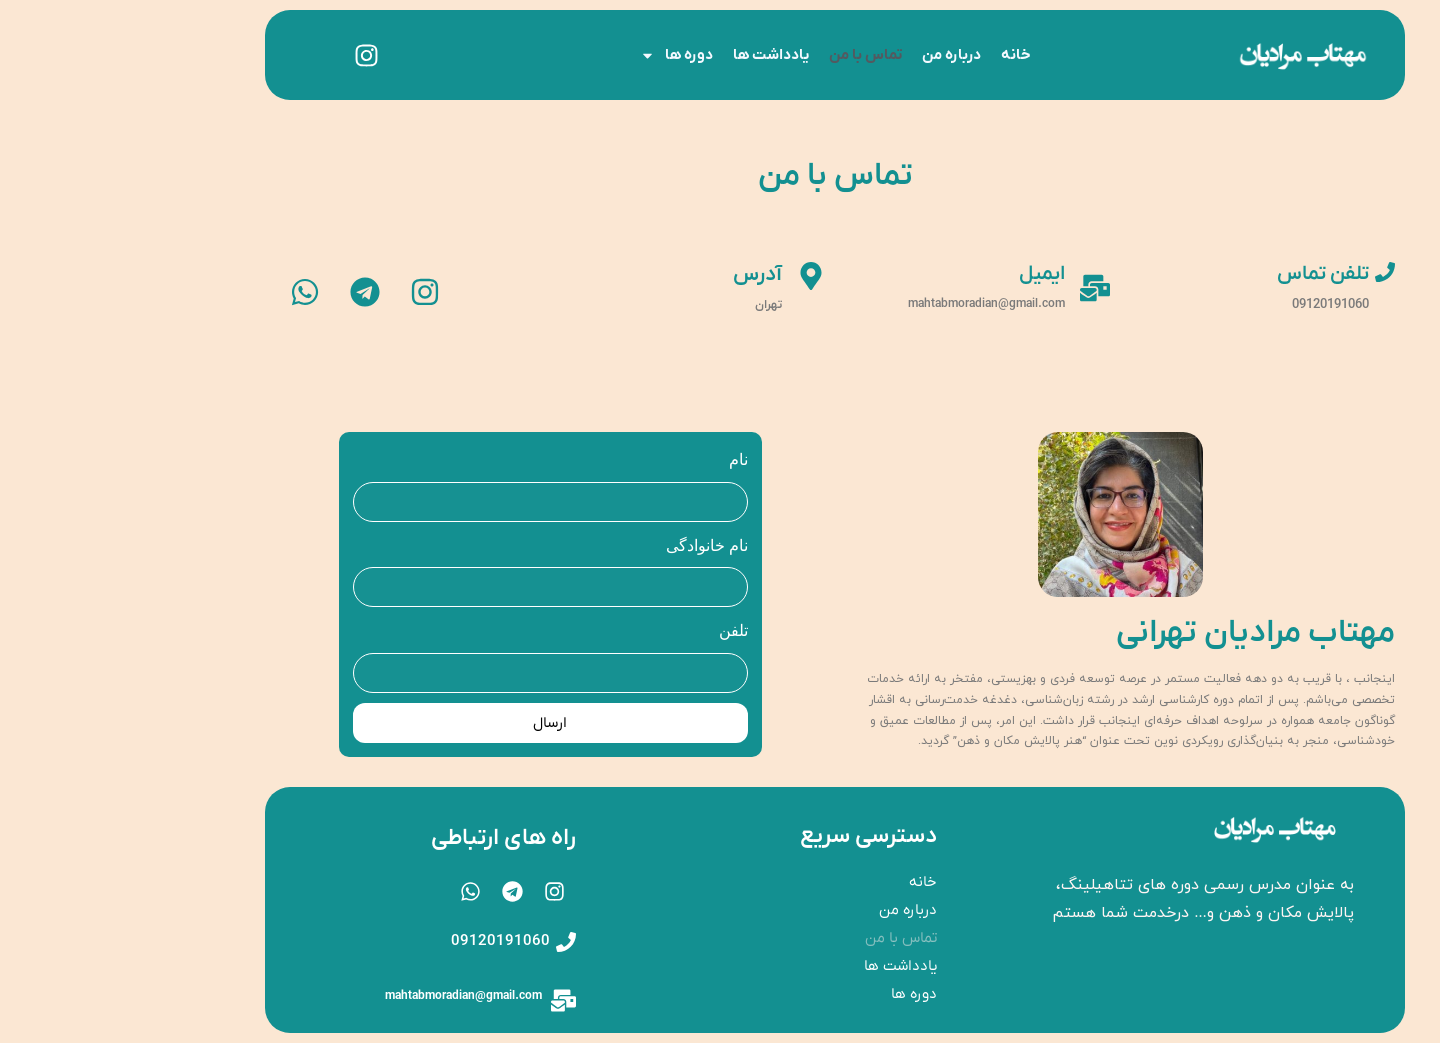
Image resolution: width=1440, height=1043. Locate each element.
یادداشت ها (656, 55)
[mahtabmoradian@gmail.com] (448, 1000)
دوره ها (561, 55)
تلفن (618, 630)
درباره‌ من (836, 55)
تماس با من (750, 55)
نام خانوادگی (592, 545)
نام (623, 459)
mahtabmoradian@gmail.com (348, 996)
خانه (901, 55)
